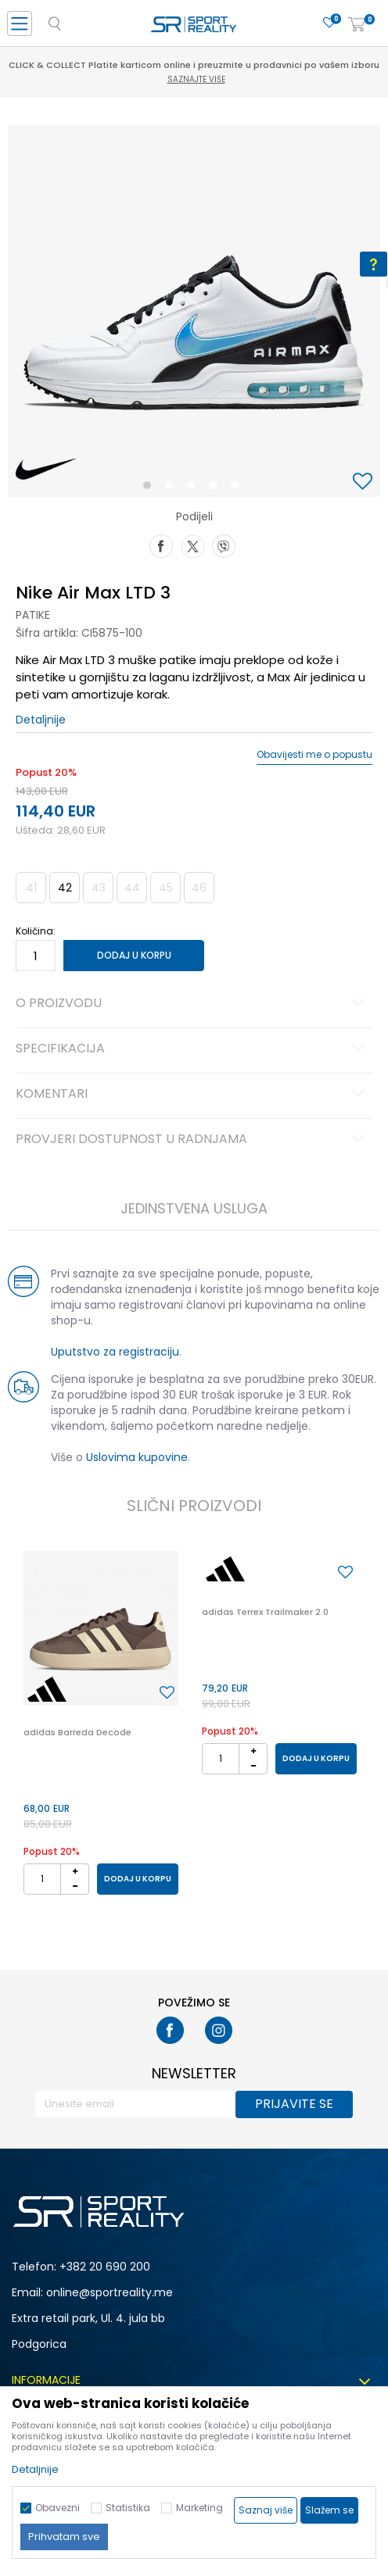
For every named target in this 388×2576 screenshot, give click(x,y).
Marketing (199, 2507)
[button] (364, 482)
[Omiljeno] (329, 23)
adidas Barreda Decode (77, 1732)
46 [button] (199, 887)
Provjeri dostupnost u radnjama (193, 1140)
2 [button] (172, 488)
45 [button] (166, 887)
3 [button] (194, 488)
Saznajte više (196, 79)
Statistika (128, 2507)
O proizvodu (193, 1004)
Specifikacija (193, 1049)
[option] (194, 311)
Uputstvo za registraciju (115, 1351)
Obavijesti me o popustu (314, 755)
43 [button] (99, 887)
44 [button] (132, 887)
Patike (33, 615)
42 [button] (65, 887)
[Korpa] (356, 25)
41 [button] (31, 887)
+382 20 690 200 (104, 2266)
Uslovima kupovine (137, 1457)
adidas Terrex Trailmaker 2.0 (265, 1612)
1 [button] (151, 488)
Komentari (193, 1094)
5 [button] (238, 488)
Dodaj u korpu (134, 955)
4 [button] (217, 488)
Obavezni (57, 2507)
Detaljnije (41, 719)
